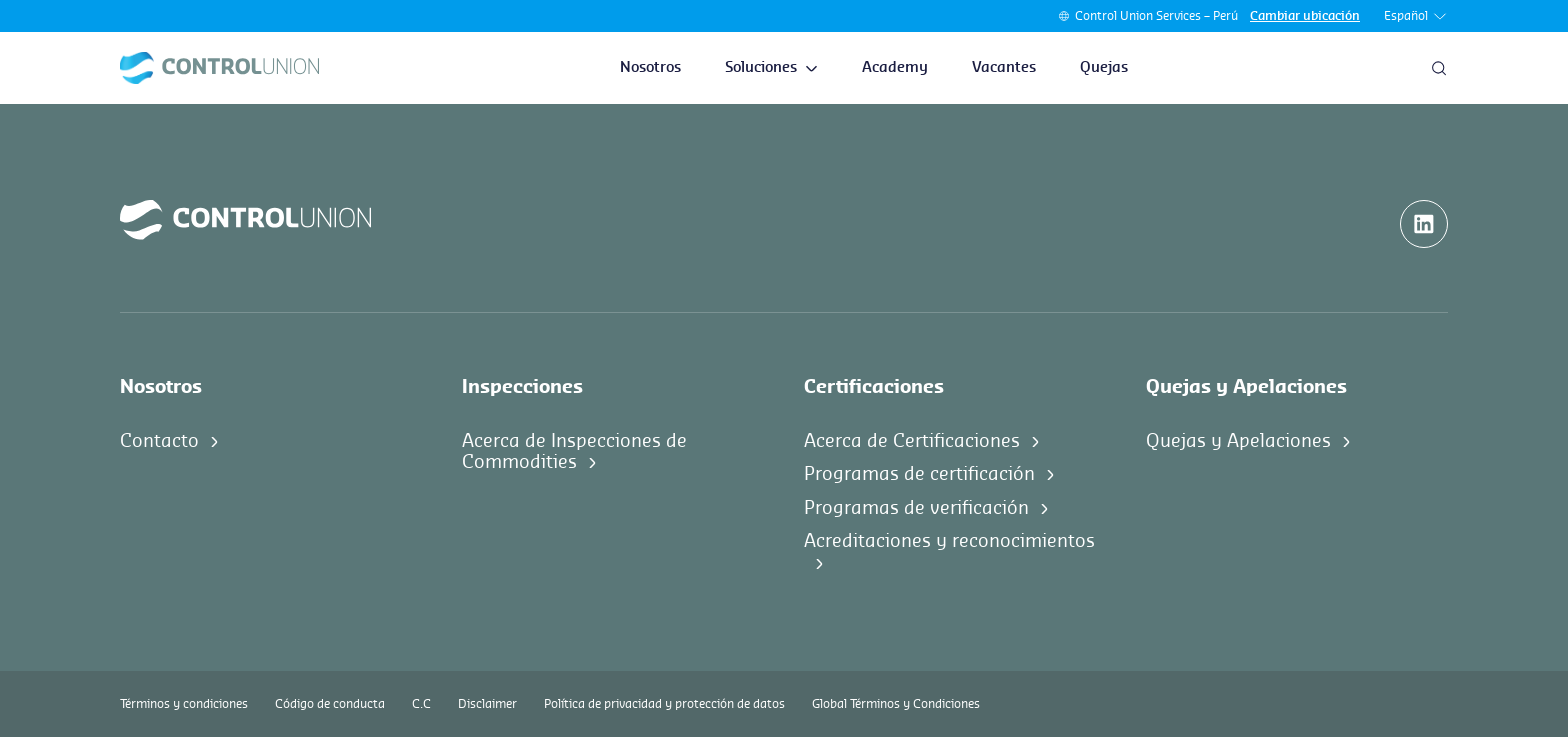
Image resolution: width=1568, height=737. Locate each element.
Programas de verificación (916, 508)
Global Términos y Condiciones (896, 704)
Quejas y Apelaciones (1238, 441)
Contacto (159, 441)
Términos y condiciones (184, 704)
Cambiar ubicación (1305, 16)
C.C (421, 704)
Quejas (1104, 68)
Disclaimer (487, 704)
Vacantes (1004, 68)
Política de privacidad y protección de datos (664, 704)
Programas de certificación (919, 474)
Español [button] (1416, 16)
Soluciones (771, 68)
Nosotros (650, 68)
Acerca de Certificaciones (912, 441)
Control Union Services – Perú (1156, 16)
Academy (895, 68)
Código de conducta (330, 704)
